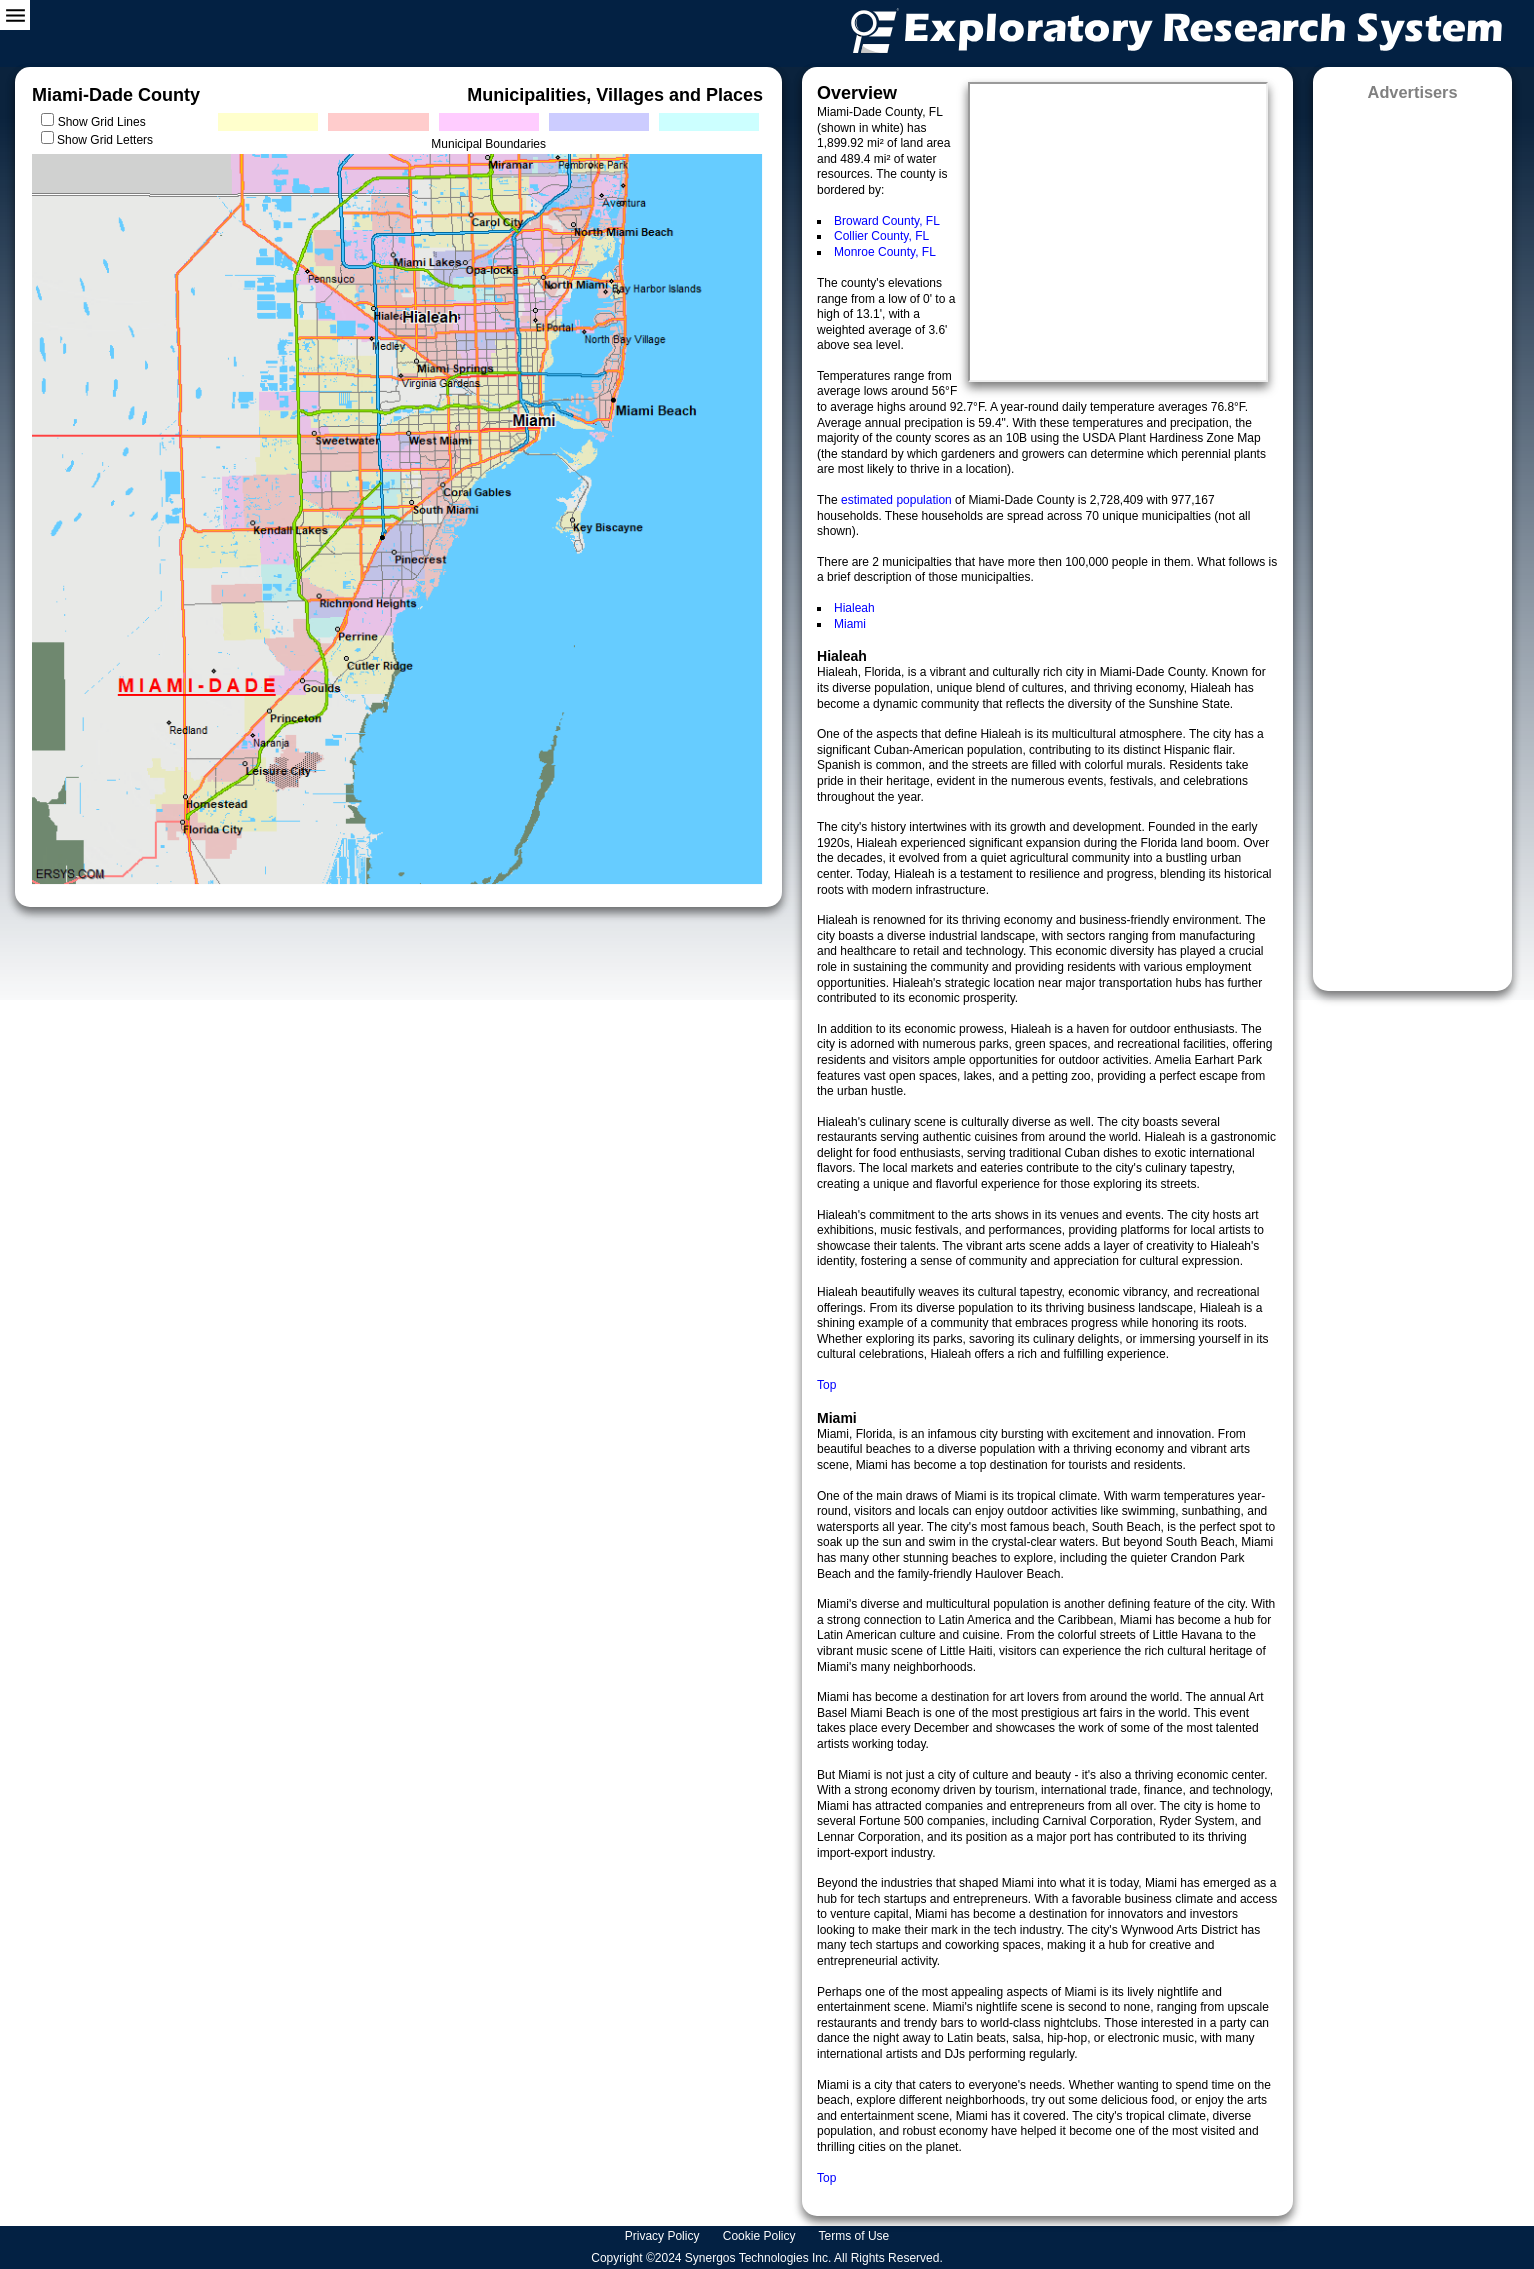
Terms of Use (856, 2236)
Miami (850, 624)
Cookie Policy (761, 2236)
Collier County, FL (881, 236)
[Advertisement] (1412, 539)
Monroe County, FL (885, 252)
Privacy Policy (664, 2236)
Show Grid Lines (105, 122)
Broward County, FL (887, 221)
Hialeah (854, 608)
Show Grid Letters (105, 140)
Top (826, 1385)
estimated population (898, 500)
